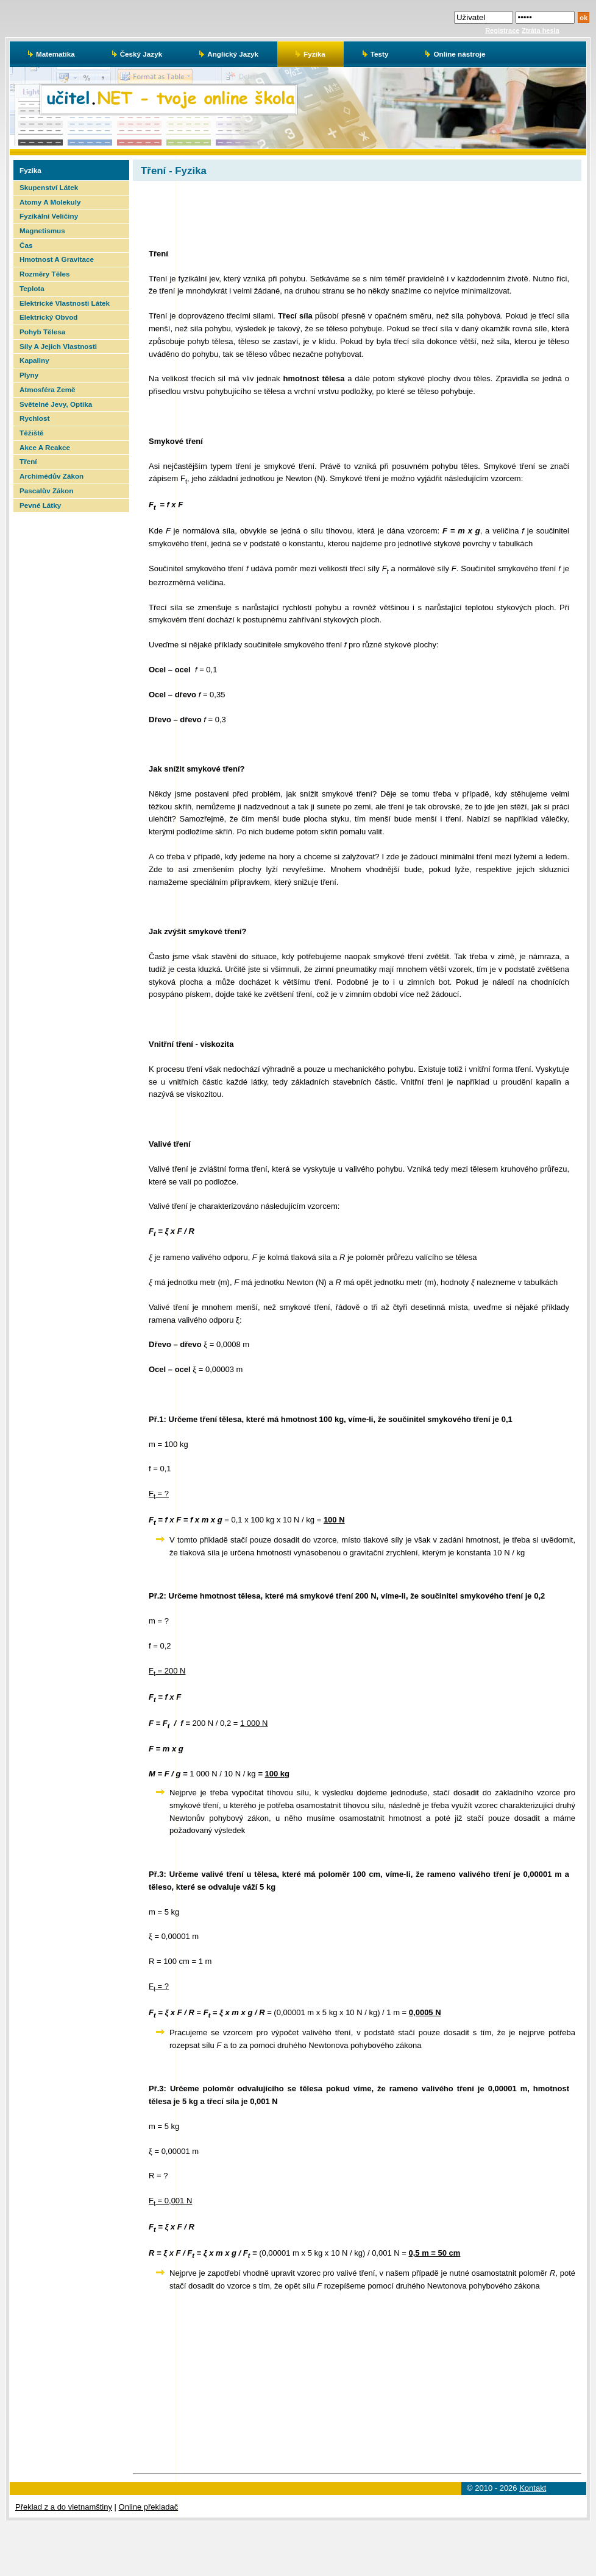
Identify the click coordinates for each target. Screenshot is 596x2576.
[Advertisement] (70, 695)
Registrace (502, 30)
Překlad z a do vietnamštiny (63, 2506)
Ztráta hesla (540, 30)
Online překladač (149, 2506)
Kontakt (532, 2488)
